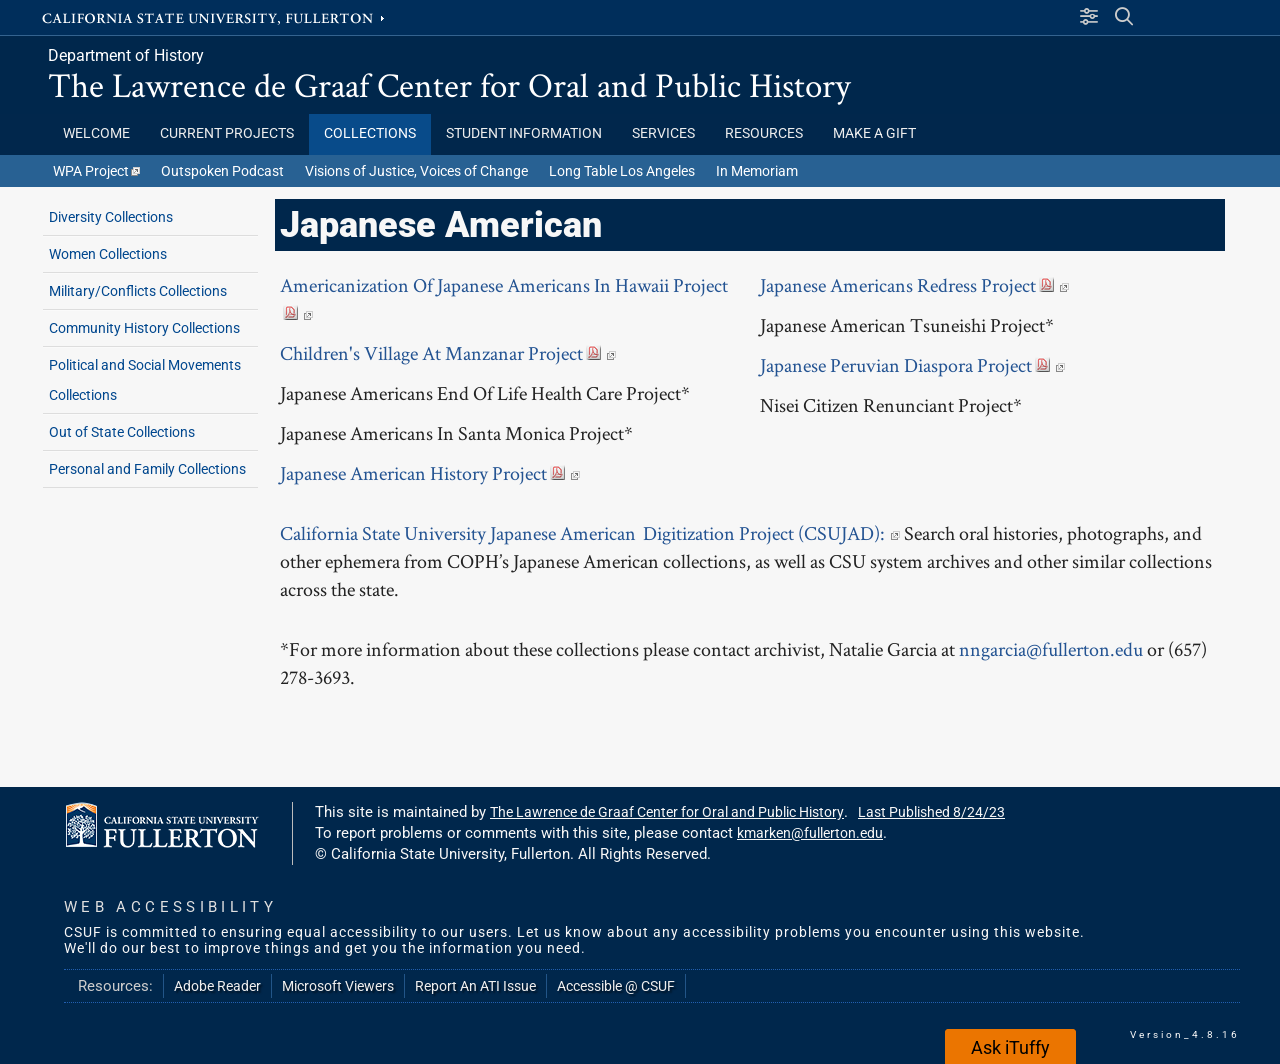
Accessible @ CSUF (616, 986)
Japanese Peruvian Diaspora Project (912, 365)
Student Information (524, 133)
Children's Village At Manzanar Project (448, 353)
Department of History (126, 55)
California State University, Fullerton (215, 17)
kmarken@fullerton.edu (810, 833)
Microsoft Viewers (338, 986)
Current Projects (227, 133)
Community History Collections (144, 328)
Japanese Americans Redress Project (914, 285)
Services (663, 133)
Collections (370, 133)
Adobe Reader (217, 986)
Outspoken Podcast (222, 171)
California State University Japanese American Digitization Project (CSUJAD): (592, 533)
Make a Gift (876, 133)
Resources (764, 133)
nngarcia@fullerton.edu (1051, 649)
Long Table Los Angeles (622, 171)
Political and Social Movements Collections (145, 380)
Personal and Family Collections (147, 469)
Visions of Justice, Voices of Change (416, 171)
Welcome (96, 133)
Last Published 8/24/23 (931, 812)
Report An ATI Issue (475, 986)
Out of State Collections (122, 432)
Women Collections (108, 254)
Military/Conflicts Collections (138, 291)
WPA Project (96, 171)
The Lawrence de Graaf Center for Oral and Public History (449, 84)
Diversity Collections (111, 217)
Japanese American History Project (430, 473)
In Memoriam (757, 171)
